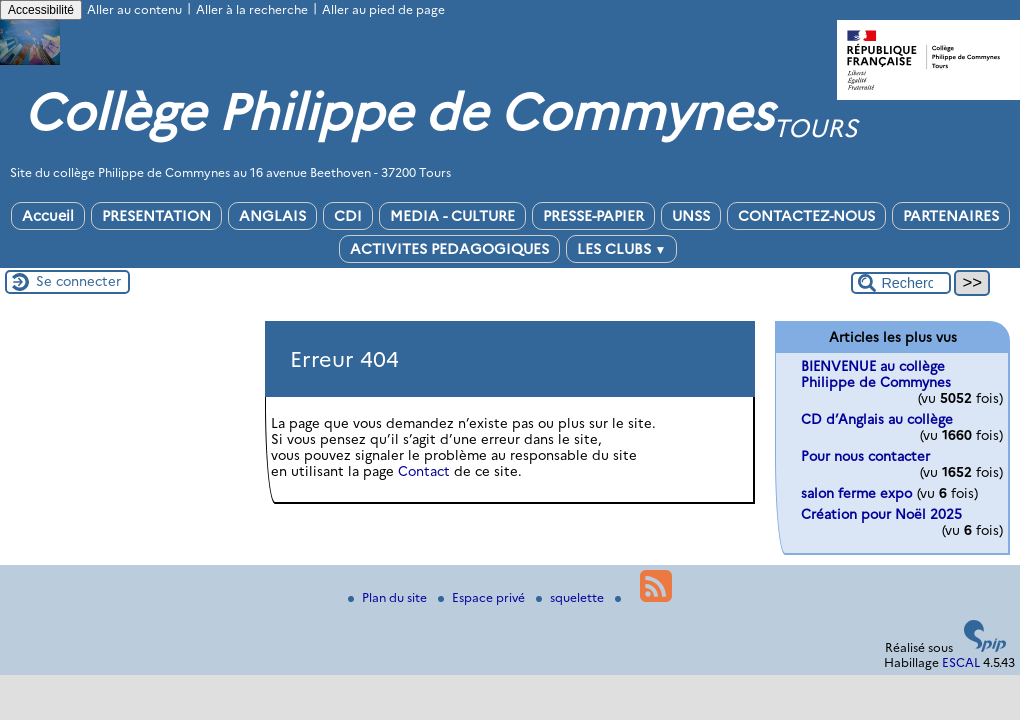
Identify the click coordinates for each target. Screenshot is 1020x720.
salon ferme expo (856, 493)
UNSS (691, 216)
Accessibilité (41, 10)
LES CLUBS (622, 249)
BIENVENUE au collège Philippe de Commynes (876, 374)
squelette (571, 597)
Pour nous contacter (865, 456)
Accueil (48, 216)
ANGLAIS (272, 216)
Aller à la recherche (252, 9)
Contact (424, 471)
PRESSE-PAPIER (593, 216)
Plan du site (389, 597)
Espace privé (483, 597)
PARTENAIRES (951, 216)
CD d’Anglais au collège (877, 419)
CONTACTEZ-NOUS (806, 216)
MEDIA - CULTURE (452, 216)
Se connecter (78, 281)
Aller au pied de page (383, 9)
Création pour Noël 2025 (881, 514)
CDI (348, 216)
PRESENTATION (156, 216)
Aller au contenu (134, 9)
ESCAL (961, 662)
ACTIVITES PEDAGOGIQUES (449, 249)
